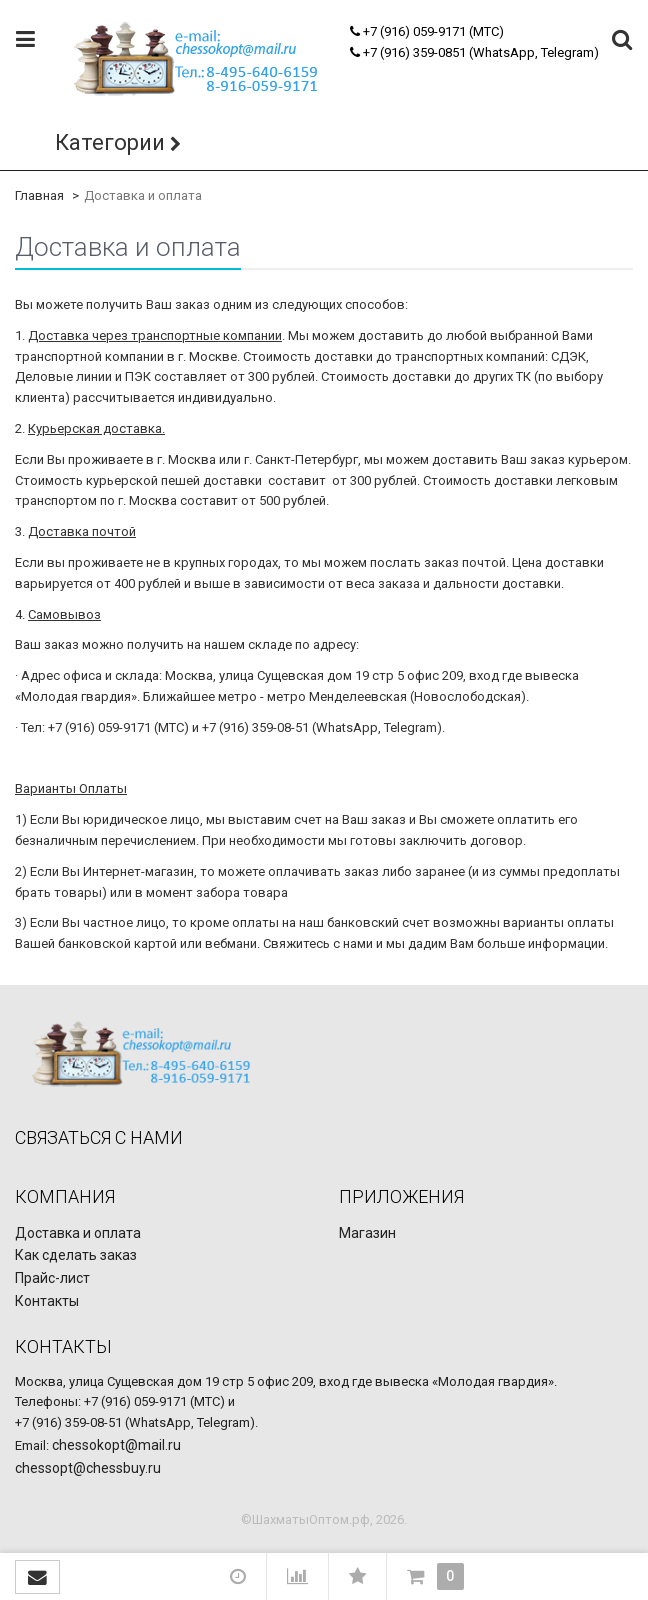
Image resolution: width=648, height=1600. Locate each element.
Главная (39, 195)
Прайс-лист (52, 1278)
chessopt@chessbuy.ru (88, 1468)
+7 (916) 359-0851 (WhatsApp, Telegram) (474, 52)
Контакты (47, 1301)
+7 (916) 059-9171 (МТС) (427, 31)
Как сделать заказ (76, 1255)
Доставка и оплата (78, 1233)
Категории (110, 142)
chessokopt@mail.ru (116, 1445)
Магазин (367, 1233)
